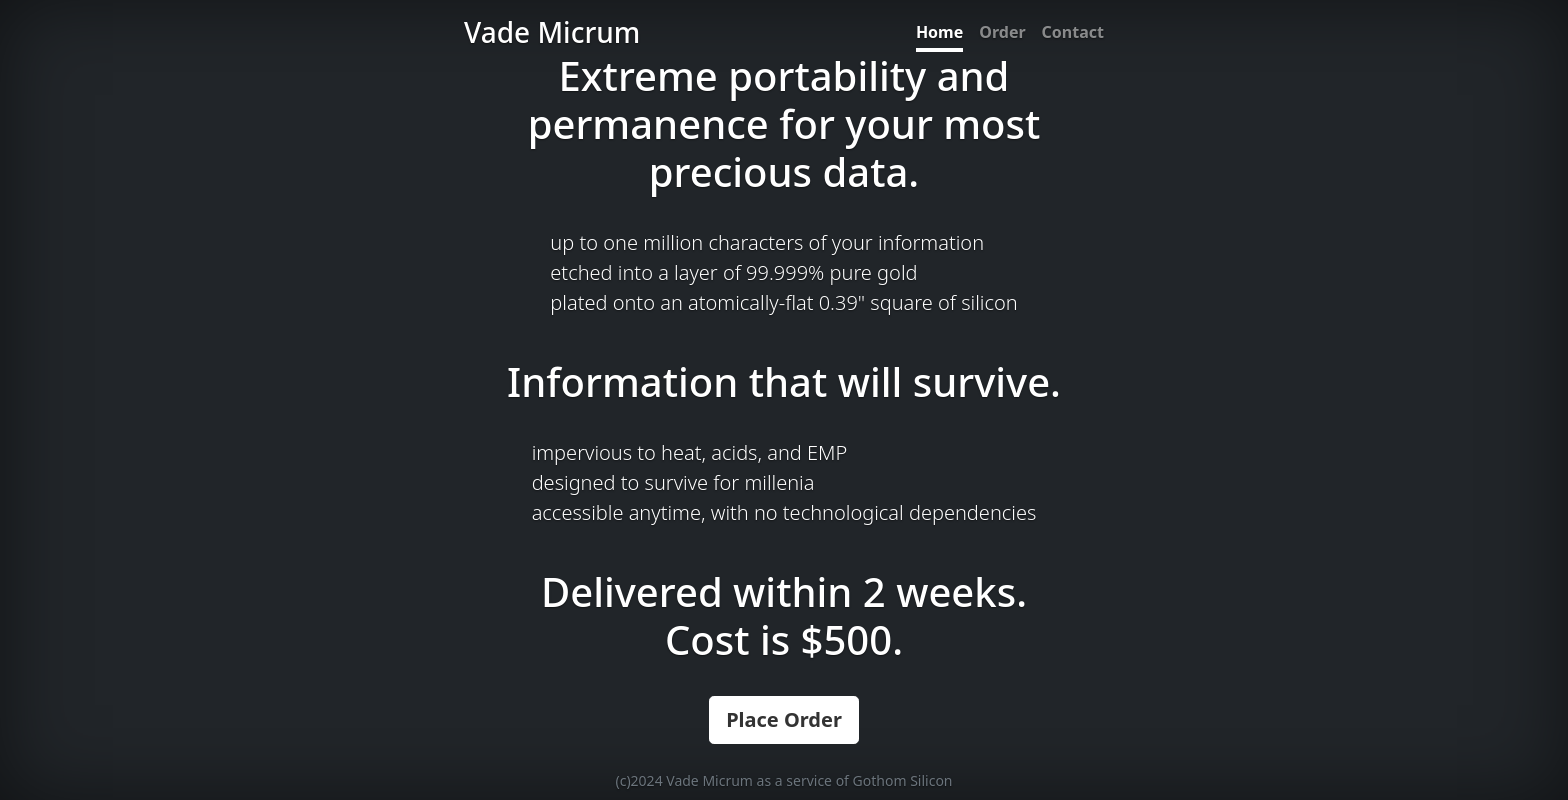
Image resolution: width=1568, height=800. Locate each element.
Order (1002, 32)
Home (939, 32)
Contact (1073, 32)
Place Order (784, 719)
